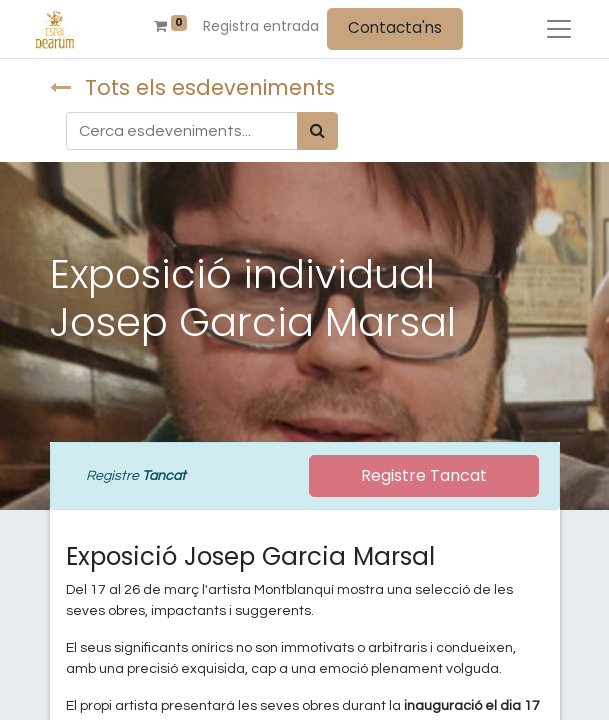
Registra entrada (261, 26)
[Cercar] (317, 131)
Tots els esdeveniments (192, 87)
